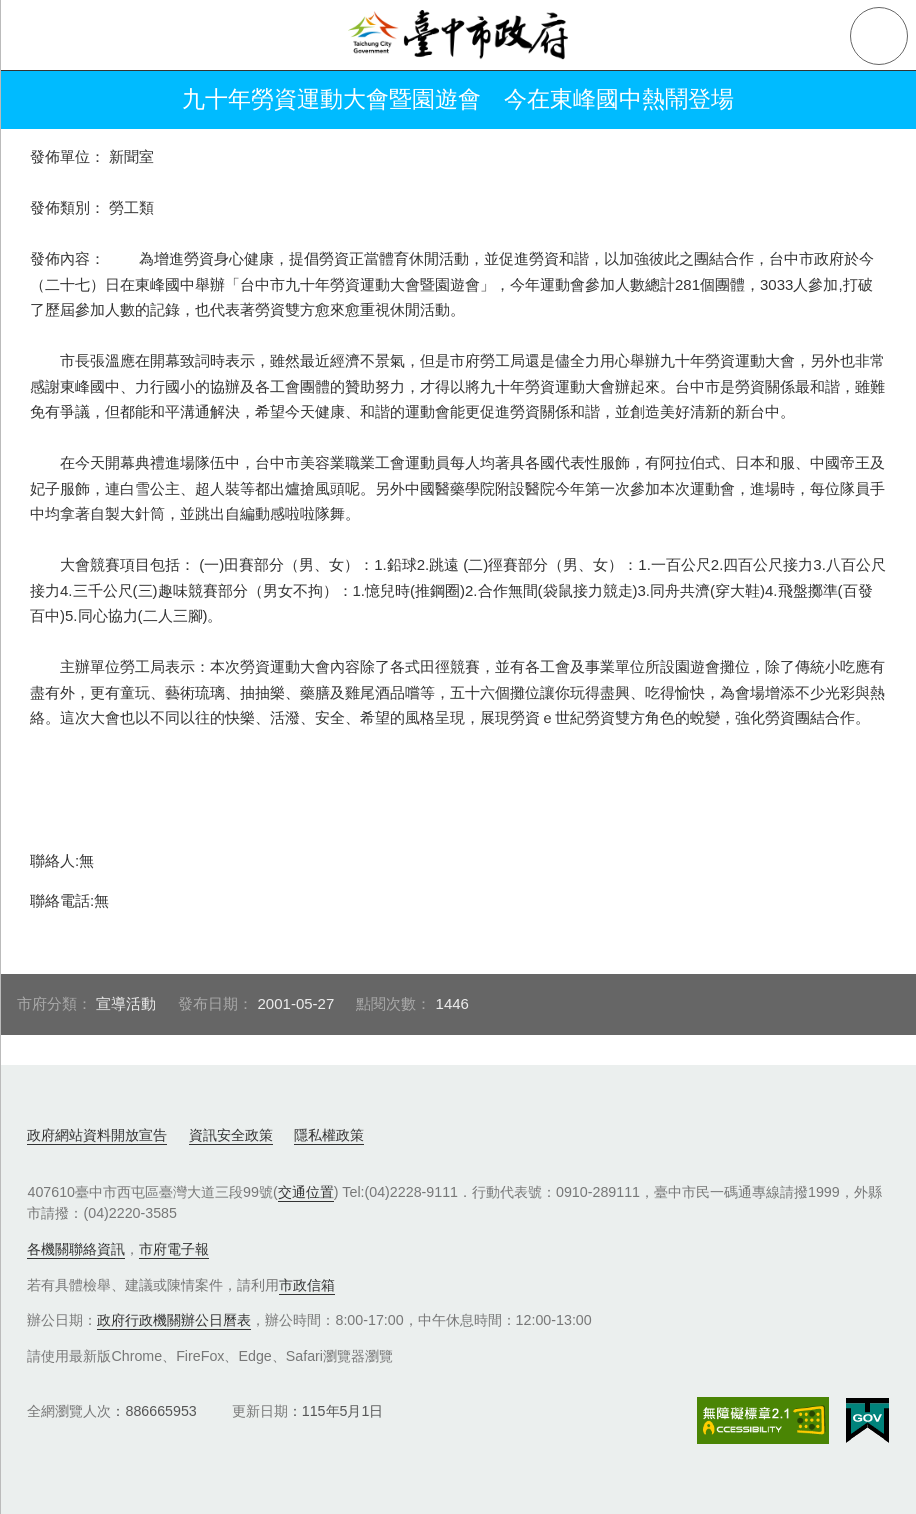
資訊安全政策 (231, 1135)
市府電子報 (174, 1249)
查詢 (879, 36)
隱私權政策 (329, 1135)
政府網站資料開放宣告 (97, 1135)
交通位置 (306, 1192)
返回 (42, 100)
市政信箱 (307, 1285)
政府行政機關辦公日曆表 (174, 1320)
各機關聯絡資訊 (76, 1249)
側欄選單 (36, 36)
